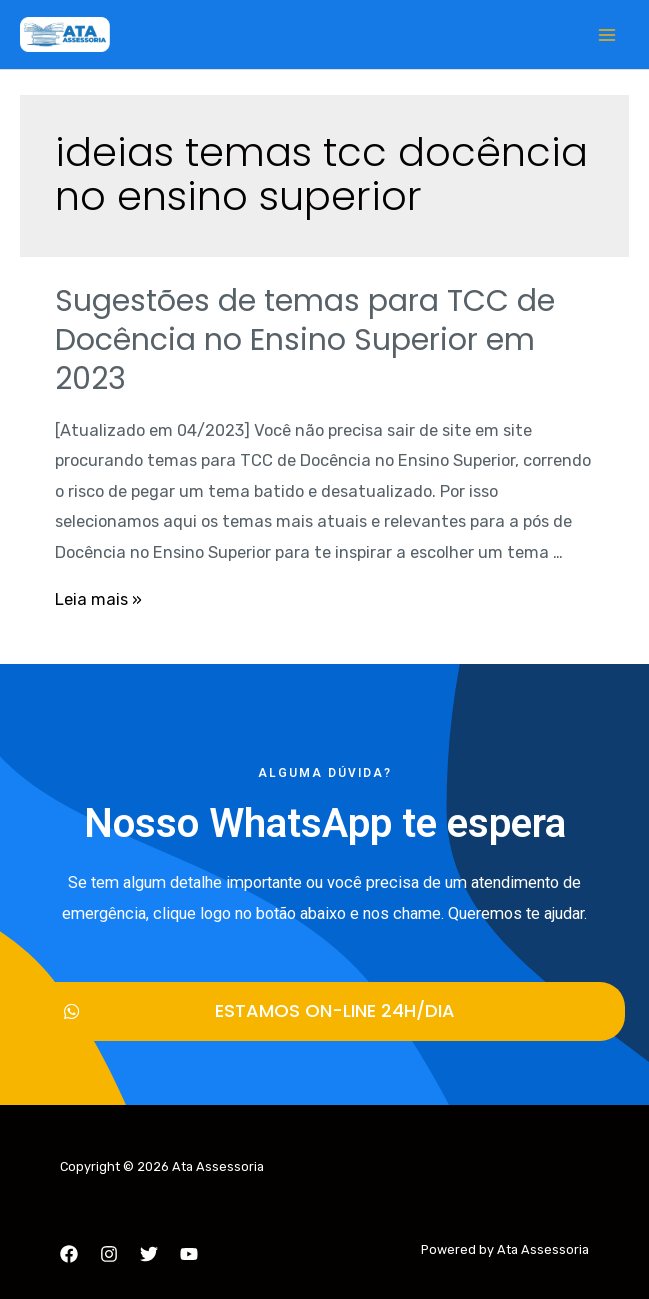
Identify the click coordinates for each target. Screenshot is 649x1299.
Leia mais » (98, 599)
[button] (324, 1011)
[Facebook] (69, 1254)
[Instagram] (109, 1254)
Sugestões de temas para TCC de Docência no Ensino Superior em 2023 (305, 340)
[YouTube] (189, 1254)
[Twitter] (149, 1254)
